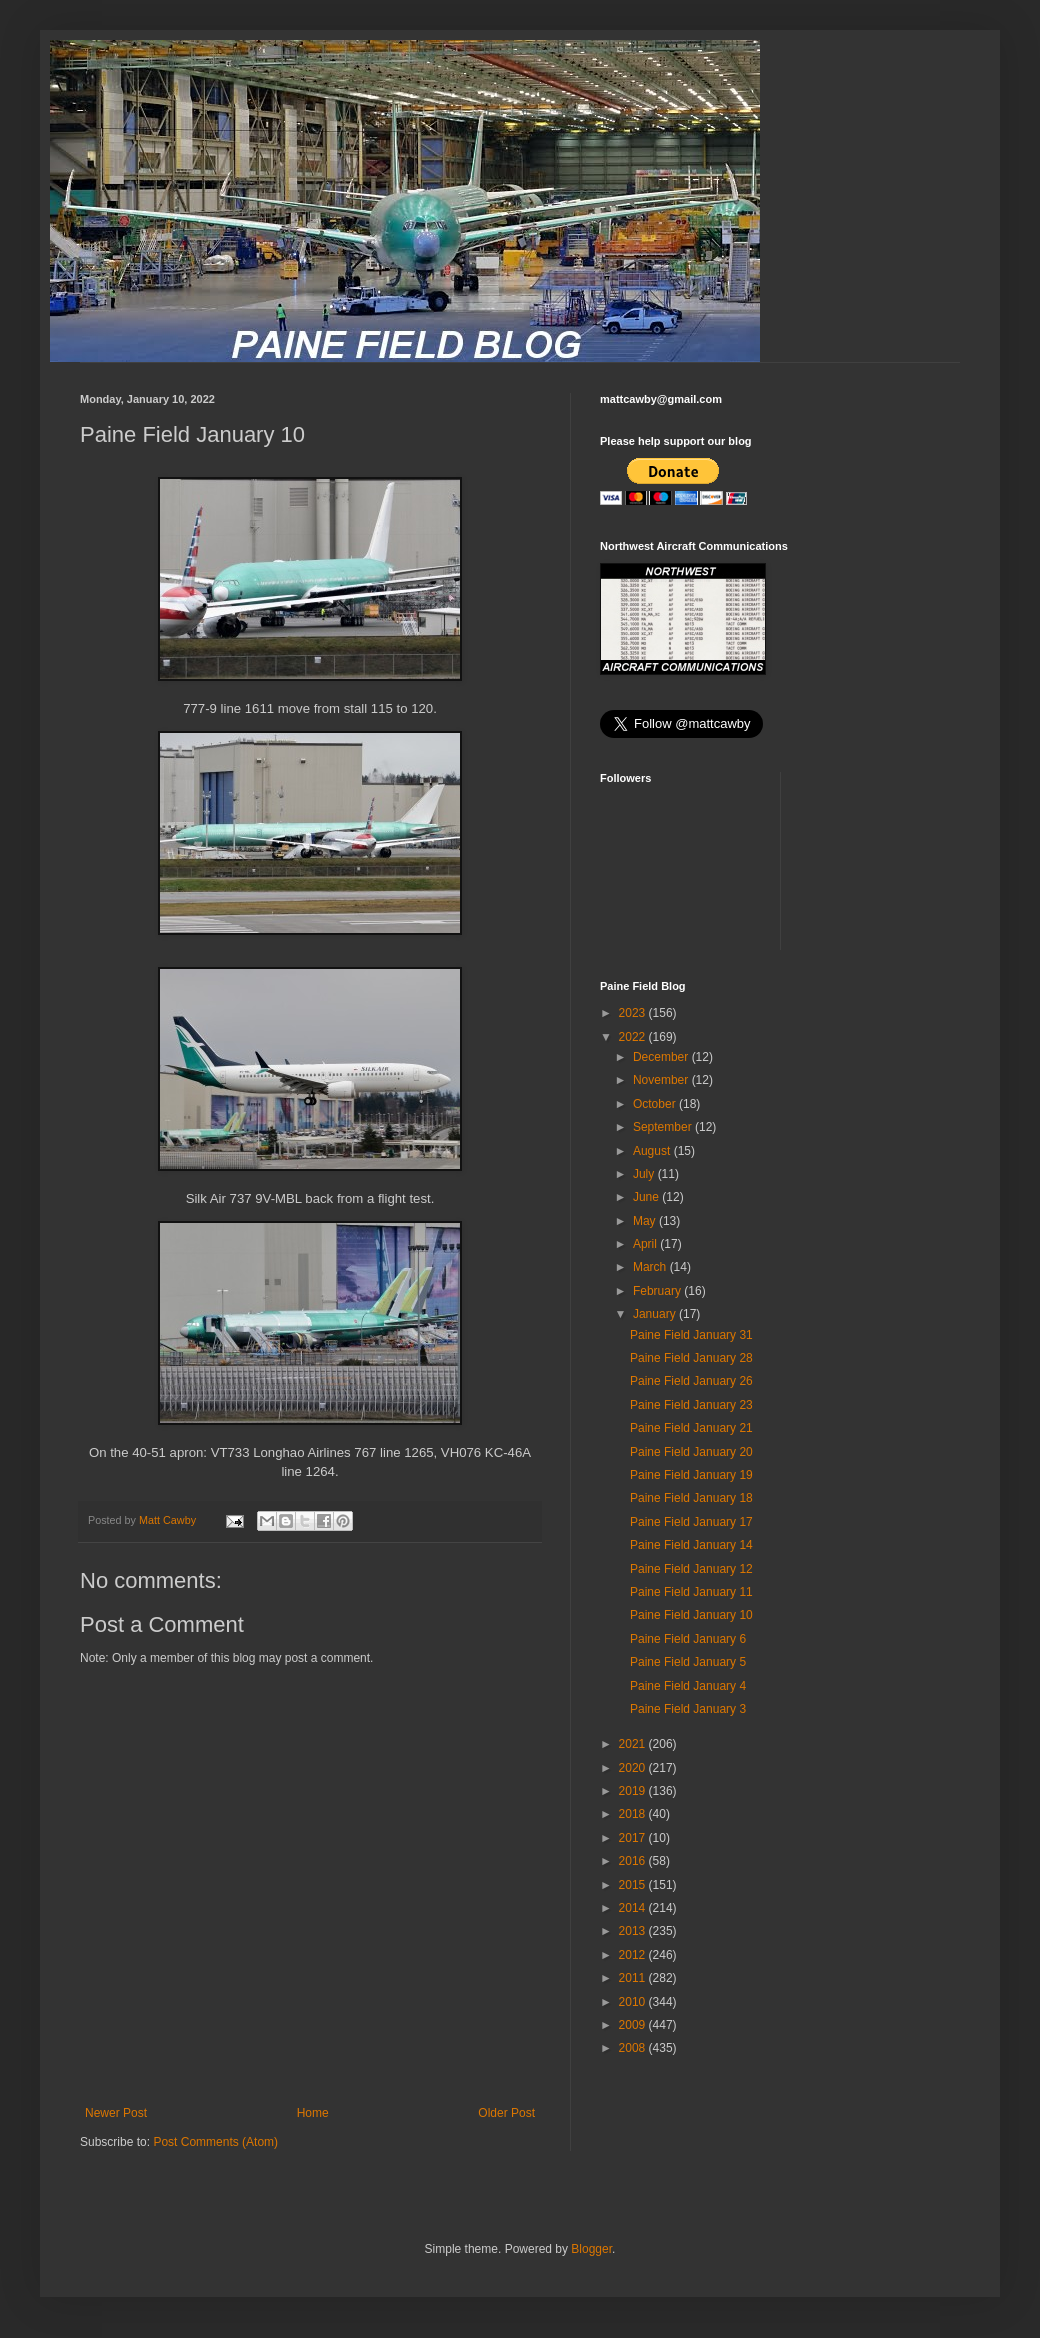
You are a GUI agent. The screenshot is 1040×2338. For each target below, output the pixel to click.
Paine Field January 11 (691, 1592)
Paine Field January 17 (691, 1522)
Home (313, 2113)
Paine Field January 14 (691, 1545)
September (664, 1127)
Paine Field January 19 (691, 1475)
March (651, 1267)
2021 (634, 1744)
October (656, 1104)
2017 (634, 1838)
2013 (634, 1931)
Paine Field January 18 (691, 1498)
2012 (634, 1955)
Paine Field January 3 (688, 1709)
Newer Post (116, 2113)
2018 (634, 1814)
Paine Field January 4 (688, 1686)
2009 (634, 2025)
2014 (634, 1908)
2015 (634, 1885)
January (656, 1314)
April (646, 1244)
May (646, 1221)
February (658, 1291)
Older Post (506, 2113)
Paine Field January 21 (691, 1428)
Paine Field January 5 (688, 1662)
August (653, 1151)
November (662, 1080)
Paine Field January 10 (691, 1615)
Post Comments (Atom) (215, 2142)
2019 (634, 1791)
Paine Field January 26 (691, 1381)
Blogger (591, 2249)
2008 (634, 2048)
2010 (634, 2002)
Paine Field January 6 (688, 1639)
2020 (634, 1768)
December (662, 1057)
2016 (634, 1861)
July (645, 1174)
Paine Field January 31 (691, 1335)
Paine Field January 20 (691, 1452)
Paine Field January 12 (691, 1569)
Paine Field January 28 (691, 1358)
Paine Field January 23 (691, 1405)
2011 (634, 1978)
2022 (634, 1037)
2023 (634, 1013)
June (647, 1197)
